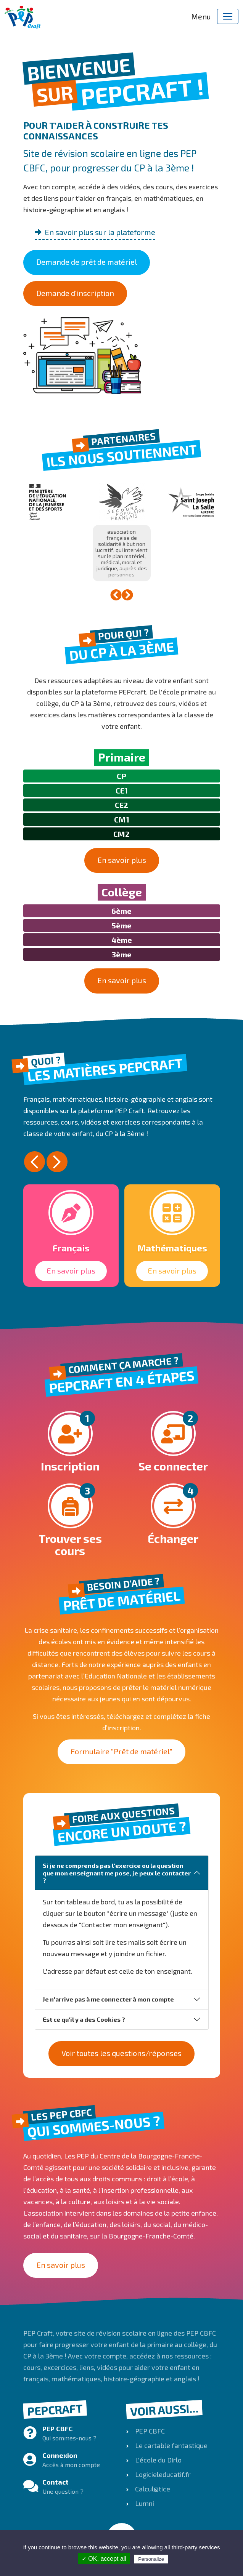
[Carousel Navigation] (121, 595)
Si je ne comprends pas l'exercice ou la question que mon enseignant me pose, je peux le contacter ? (117, 1872)
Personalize (151, 2559)
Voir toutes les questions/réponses (121, 2053)
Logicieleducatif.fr (162, 2474)
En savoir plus (121, 859)
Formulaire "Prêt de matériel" (121, 1751)
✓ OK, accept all (104, 2558)
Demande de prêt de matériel (86, 261)
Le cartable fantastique (171, 2445)
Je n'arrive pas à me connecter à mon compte (108, 1999)
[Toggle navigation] (227, 16)
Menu (201, 16)
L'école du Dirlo (158, 2460)
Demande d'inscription (75, 293)
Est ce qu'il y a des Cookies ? (84, 2019)
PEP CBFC (149, 2431)
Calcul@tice (152, 2489)
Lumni (144, 2503)
